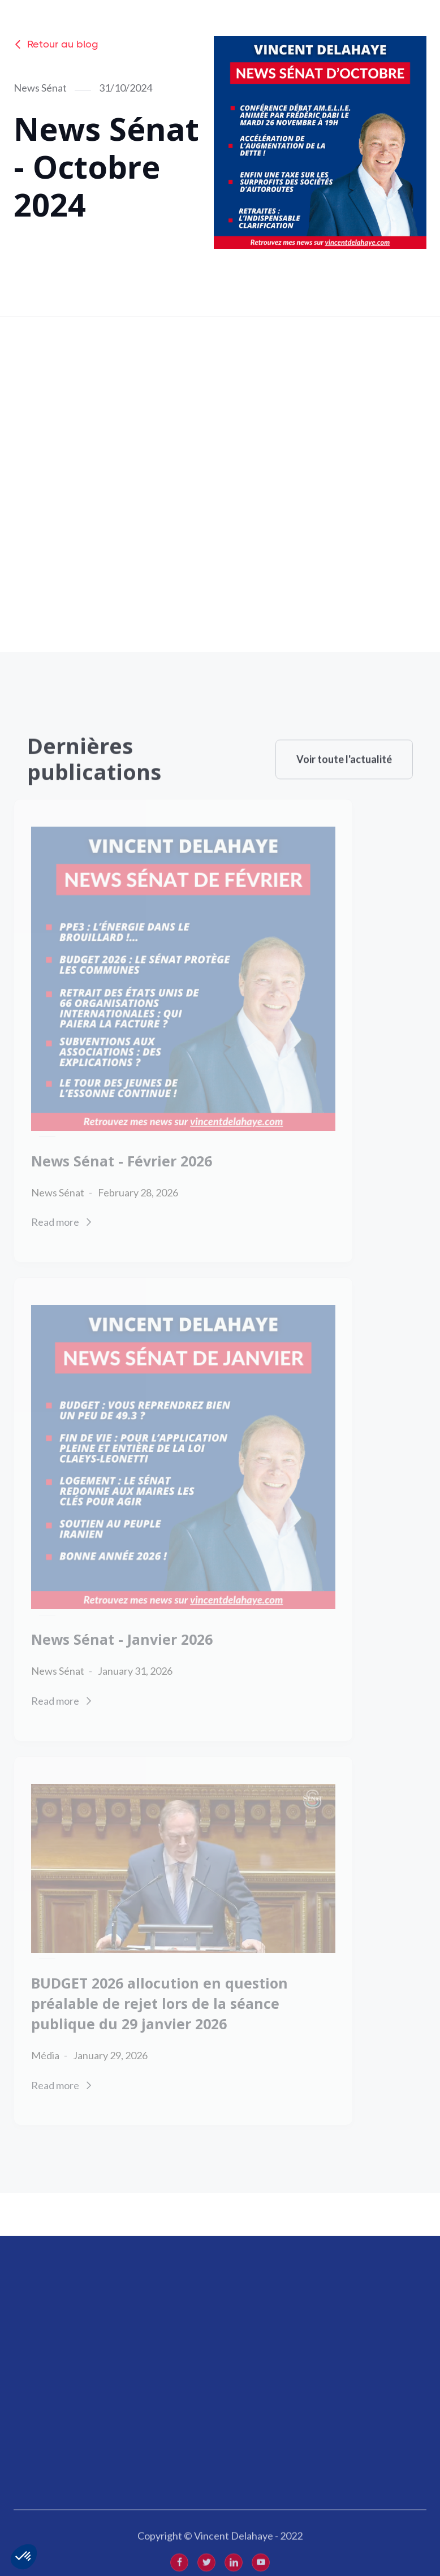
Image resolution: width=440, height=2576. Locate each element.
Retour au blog (56, 44)
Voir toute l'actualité (344, 780)
